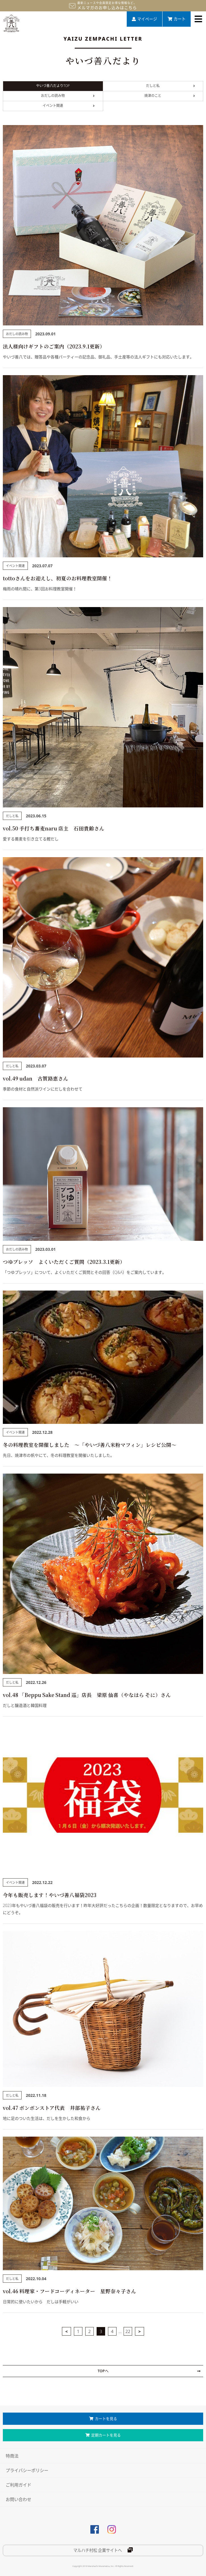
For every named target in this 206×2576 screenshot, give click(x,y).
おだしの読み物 (68, 95)
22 (127, 2331)
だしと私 (170, 85)
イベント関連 (69, 105)
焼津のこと (169, 95)
